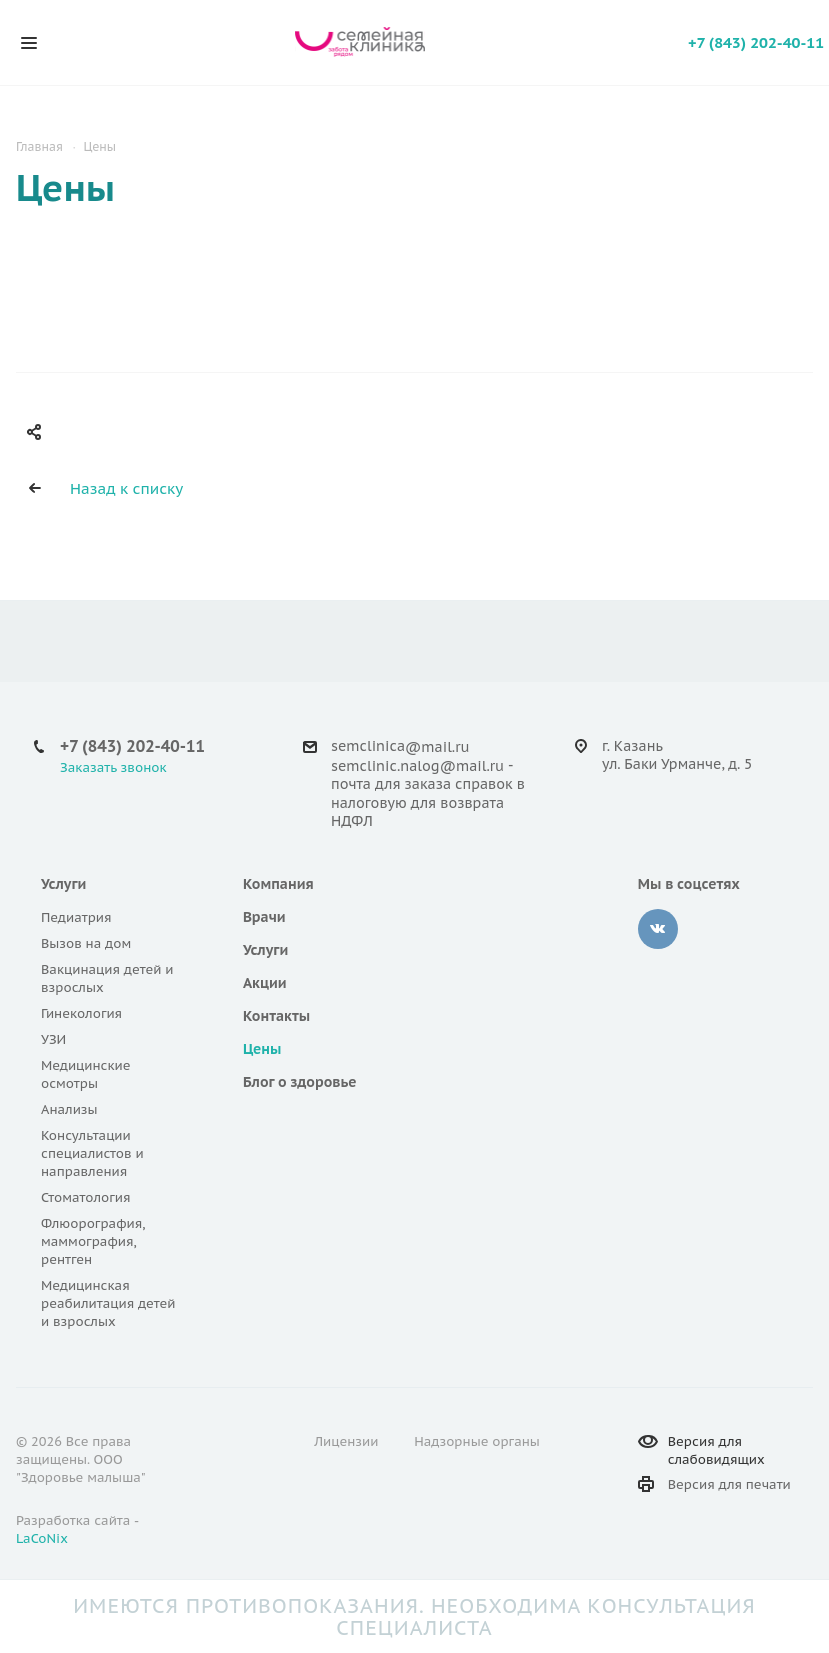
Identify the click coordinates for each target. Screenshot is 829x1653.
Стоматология (85, 1197)
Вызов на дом (86, 943)
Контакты (276, 1016)
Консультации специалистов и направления (92, 1153)
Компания (278, 884)
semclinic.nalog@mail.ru (417, 766)
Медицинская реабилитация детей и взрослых (108, 1303)
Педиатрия (76, 917)
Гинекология (81, 1013)
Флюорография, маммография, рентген (93, 1241)
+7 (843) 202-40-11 (756, 42)
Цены (262, 1049)
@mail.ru (437, 747)
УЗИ (53, 1039)
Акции (265, 983)
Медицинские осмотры (86, 1074)
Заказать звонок (113, 767)
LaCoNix (42, 1538)
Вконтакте (658, 929)
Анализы (69, 1109)
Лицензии (346, 1441)
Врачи (264, 917)
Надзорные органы (477, 1441)
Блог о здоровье (300, 1082)
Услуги (63, 884)
